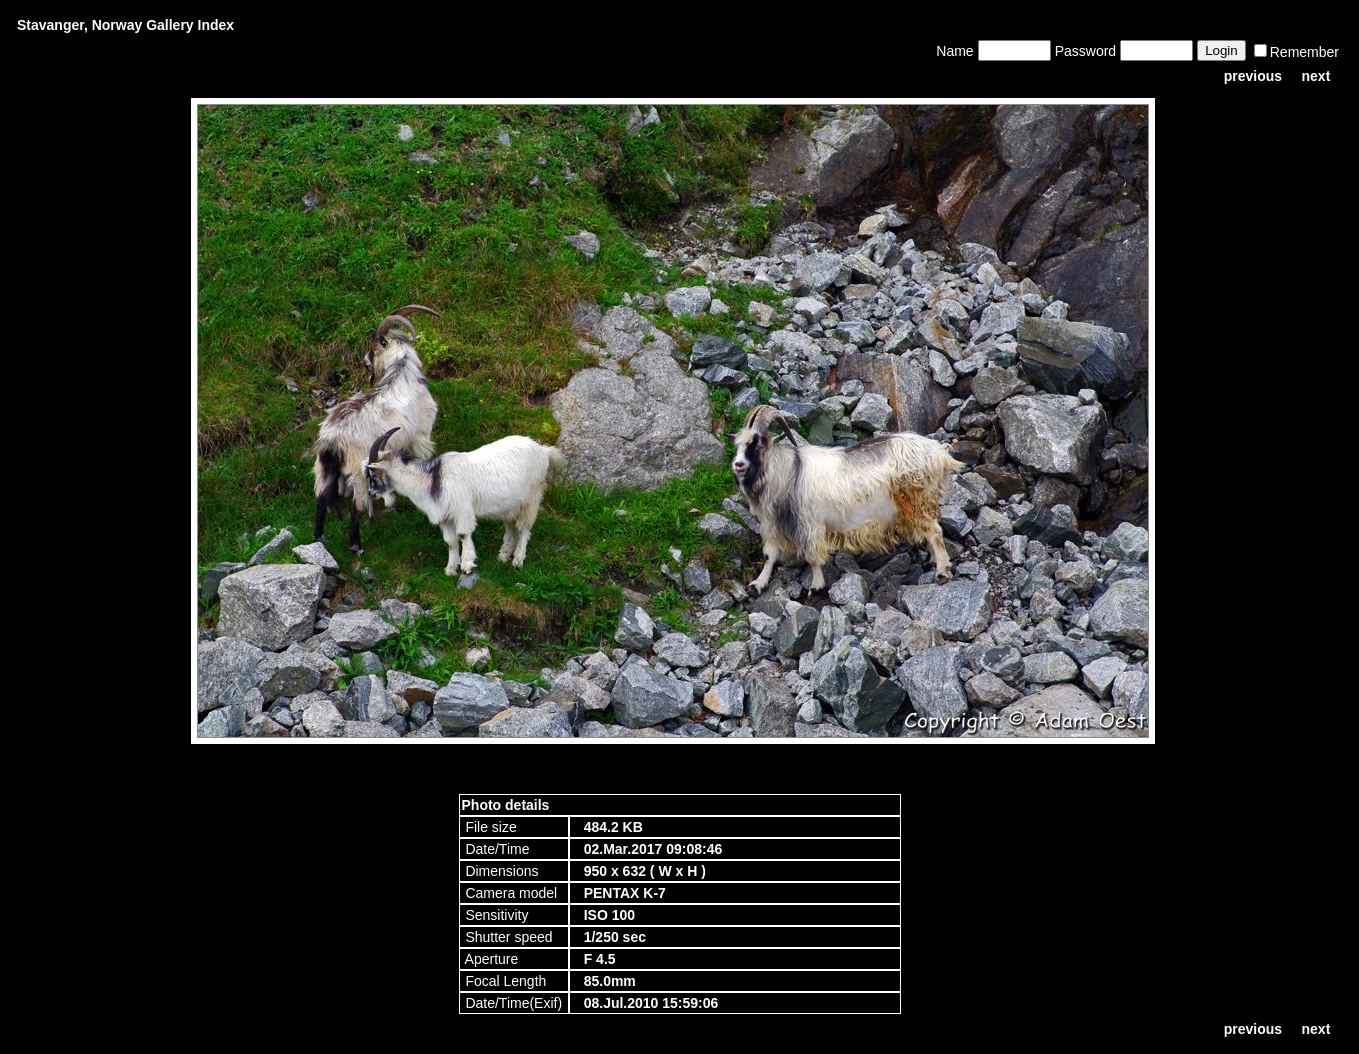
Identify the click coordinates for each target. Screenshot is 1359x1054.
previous (1253, 76)
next (1316, 76)
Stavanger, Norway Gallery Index (125, 25)
